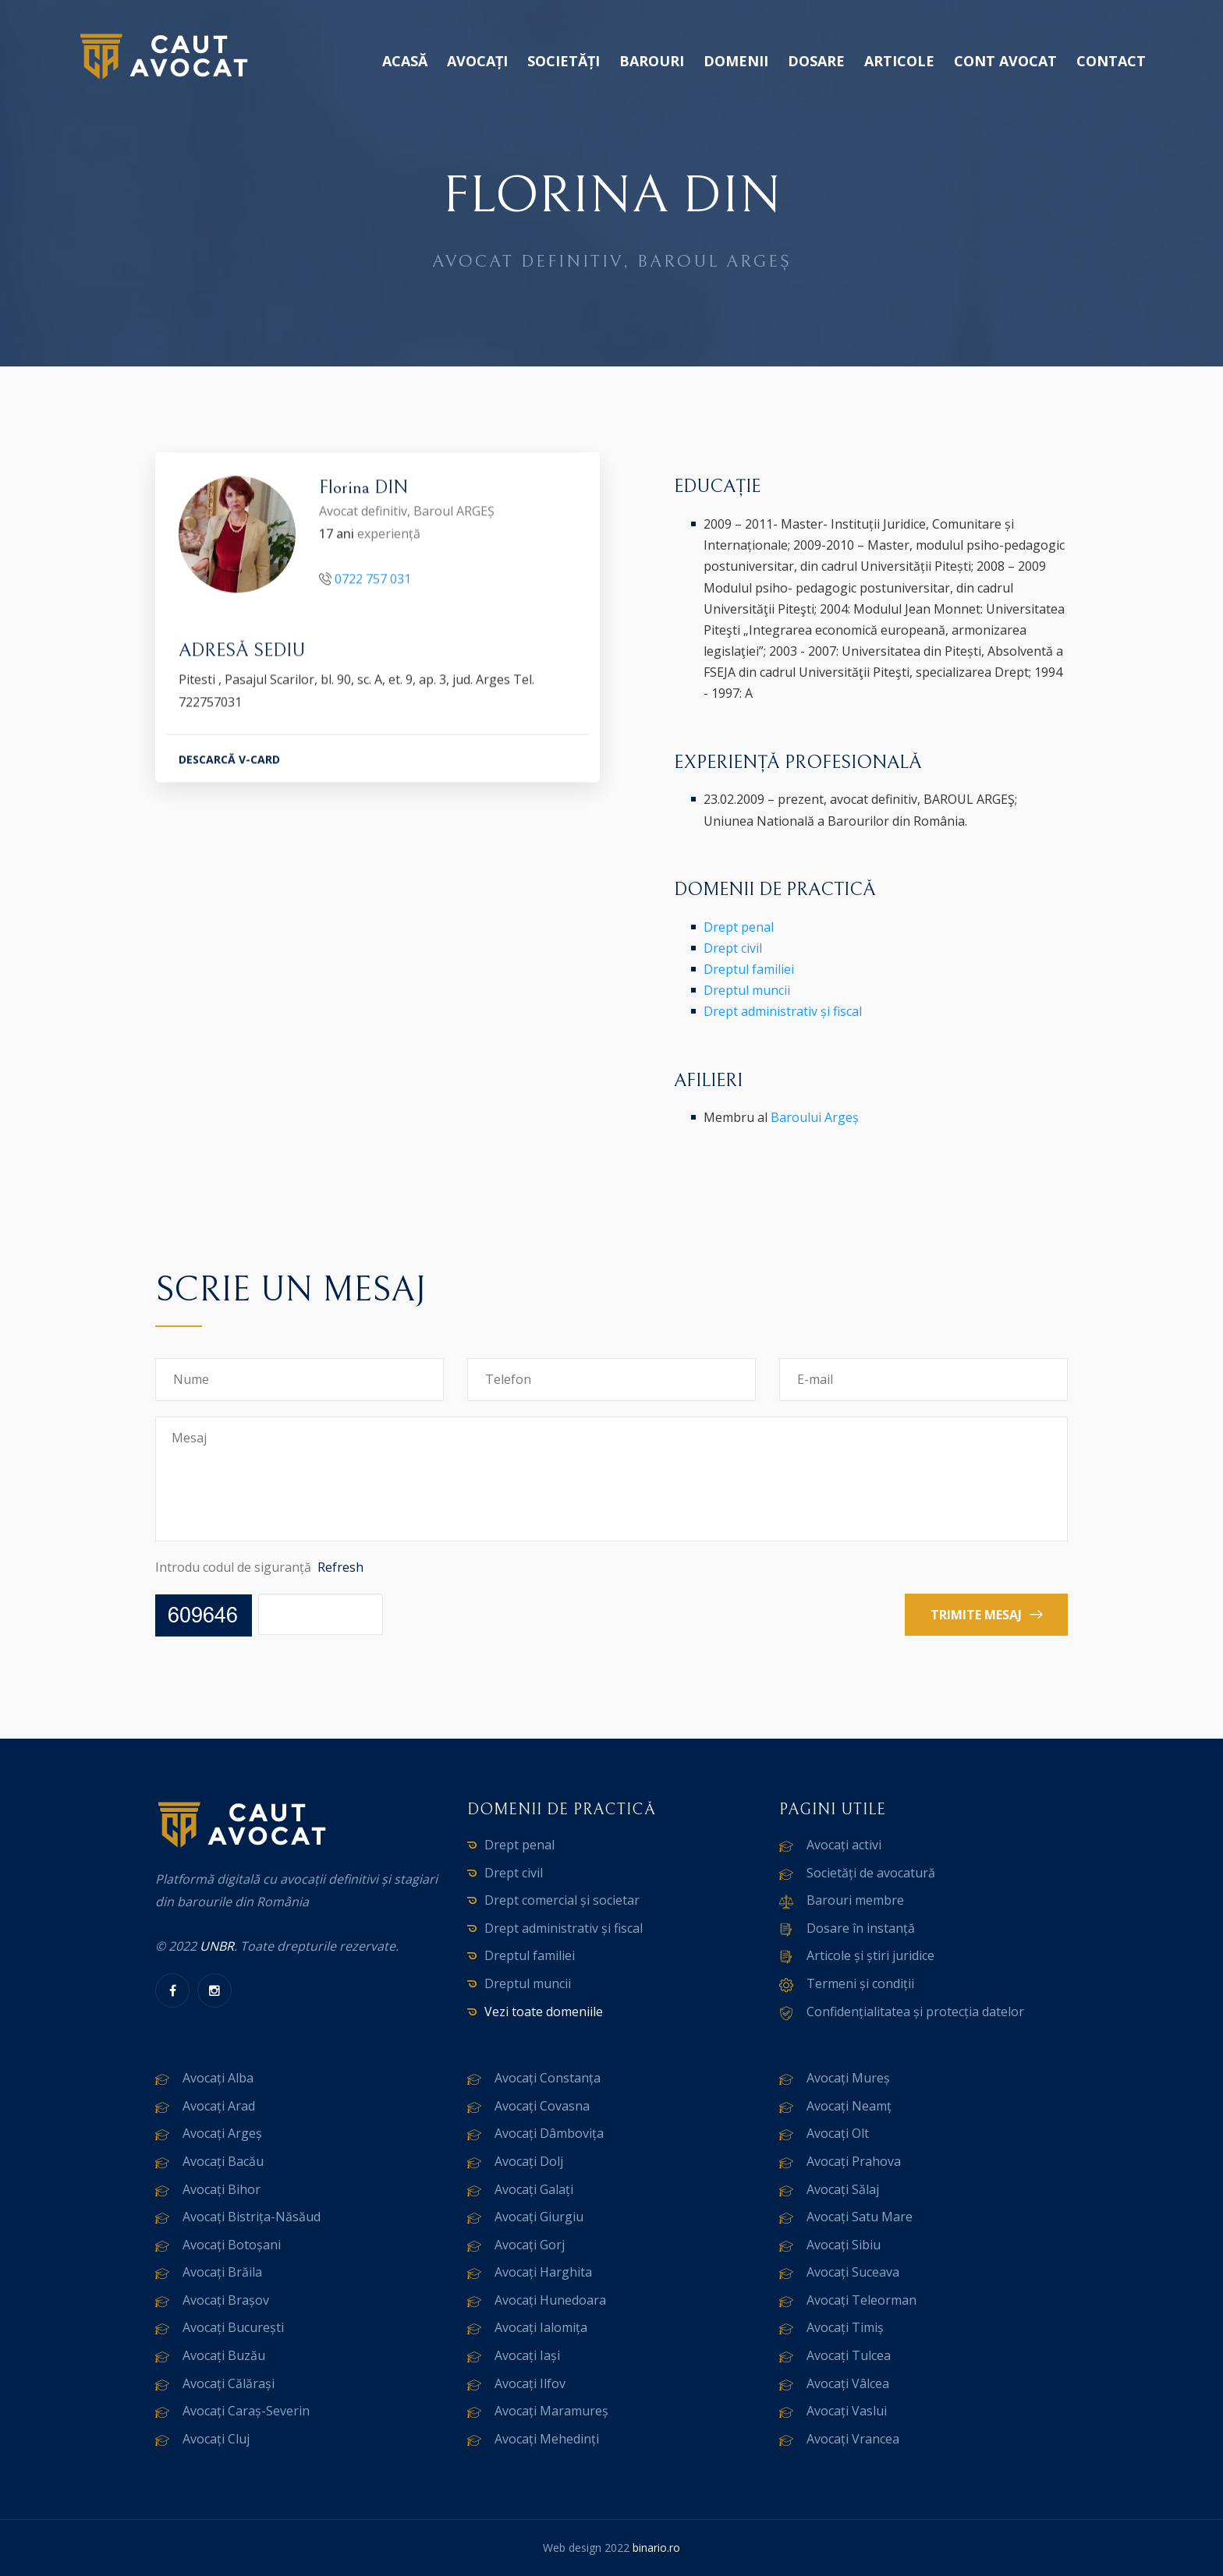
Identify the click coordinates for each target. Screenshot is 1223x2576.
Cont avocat (1005, 60)
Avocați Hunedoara (550, 2300)
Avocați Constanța (548, 2077)
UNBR (217, 1946)
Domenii (736, 60)
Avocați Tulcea (848, 2355)
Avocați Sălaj (842, 2189)
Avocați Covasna (542, 2105)
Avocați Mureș (848, 2077)
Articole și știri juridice (870, 1955)
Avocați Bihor (222, 2189)
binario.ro (656, 2547)
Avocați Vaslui (846, 2410)
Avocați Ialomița (541, 2327)
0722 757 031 (373, 580)
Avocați (477, 60)
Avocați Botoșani (232, 2244)
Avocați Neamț (849, 2105)
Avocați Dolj (529, 2161)
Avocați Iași (527, 2355)
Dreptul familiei (749, 969)
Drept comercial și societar (562, 1900)
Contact (1111, 60)
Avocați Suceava (852, 2272)
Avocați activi (843, 1844)
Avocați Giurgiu (539, 2216)
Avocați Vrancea (852, 2438)
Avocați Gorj (530, 2244)
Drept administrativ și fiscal (783, 1011)
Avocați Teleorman (861, 2300)
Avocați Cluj (216, 2438)
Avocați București (233, 2327)
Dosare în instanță (860, 1928)
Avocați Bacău (223, 2161)
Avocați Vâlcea (847, 2383)
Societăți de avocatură (870, 1872)
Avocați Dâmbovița (549, 2133)
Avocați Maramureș (551, 2410)
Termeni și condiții (860, 1983)
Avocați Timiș (845, 2327)
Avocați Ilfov (530, 2383)
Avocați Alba (218, 2077)
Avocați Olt (837, 2133)
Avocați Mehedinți (547, 2438)
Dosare (816, 60)
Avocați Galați (534, 2189)
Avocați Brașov (226, 2300)
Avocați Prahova (853, 2161)
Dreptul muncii (747, 990)
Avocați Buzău (224, 2355)
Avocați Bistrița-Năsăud (252, 2216)
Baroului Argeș (815, 1117)
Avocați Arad (219, 2105)
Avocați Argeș (222, 2133)
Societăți (563, 60)
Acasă (404, 60)
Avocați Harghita (543, 2272)
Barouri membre (855, 1900)
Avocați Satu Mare (859, 2216)
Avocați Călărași (229, 2383)
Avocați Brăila (222, 2272)
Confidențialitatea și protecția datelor (915, 2011)
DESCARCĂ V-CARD (229, 761)
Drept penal (739, 927)
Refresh (340, 1567)
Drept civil (733, 948)
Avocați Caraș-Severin (246, 2410)
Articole (899, 60)
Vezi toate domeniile (543, 2011)
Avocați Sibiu (843, 2244)
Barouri (651, 60)
